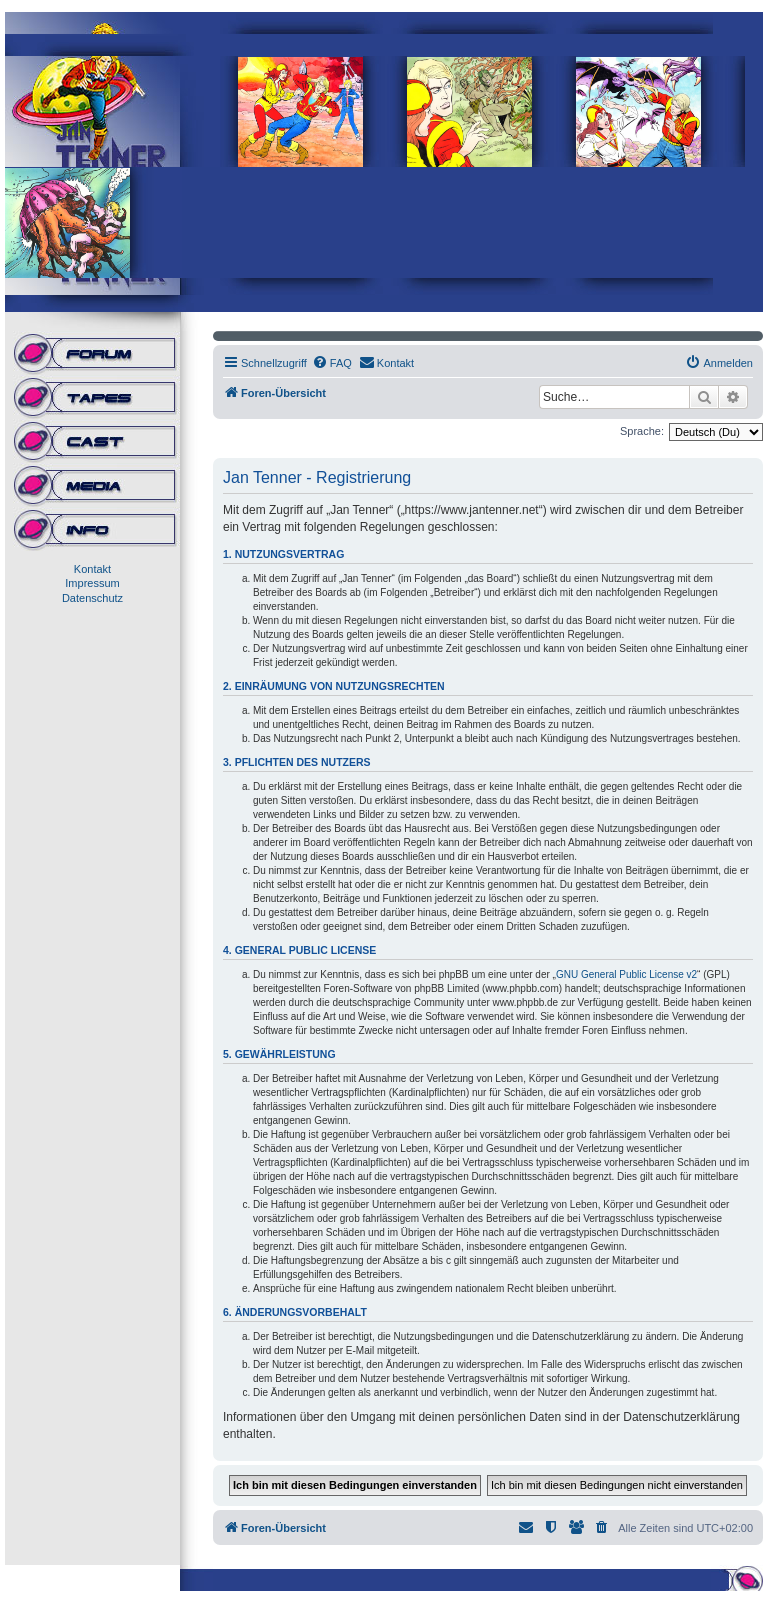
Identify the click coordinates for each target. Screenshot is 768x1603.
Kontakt (92, 569)
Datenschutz (92, 598)
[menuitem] (332, 363)
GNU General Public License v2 (626, 974)
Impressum (92, 583)
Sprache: (642, 431)
